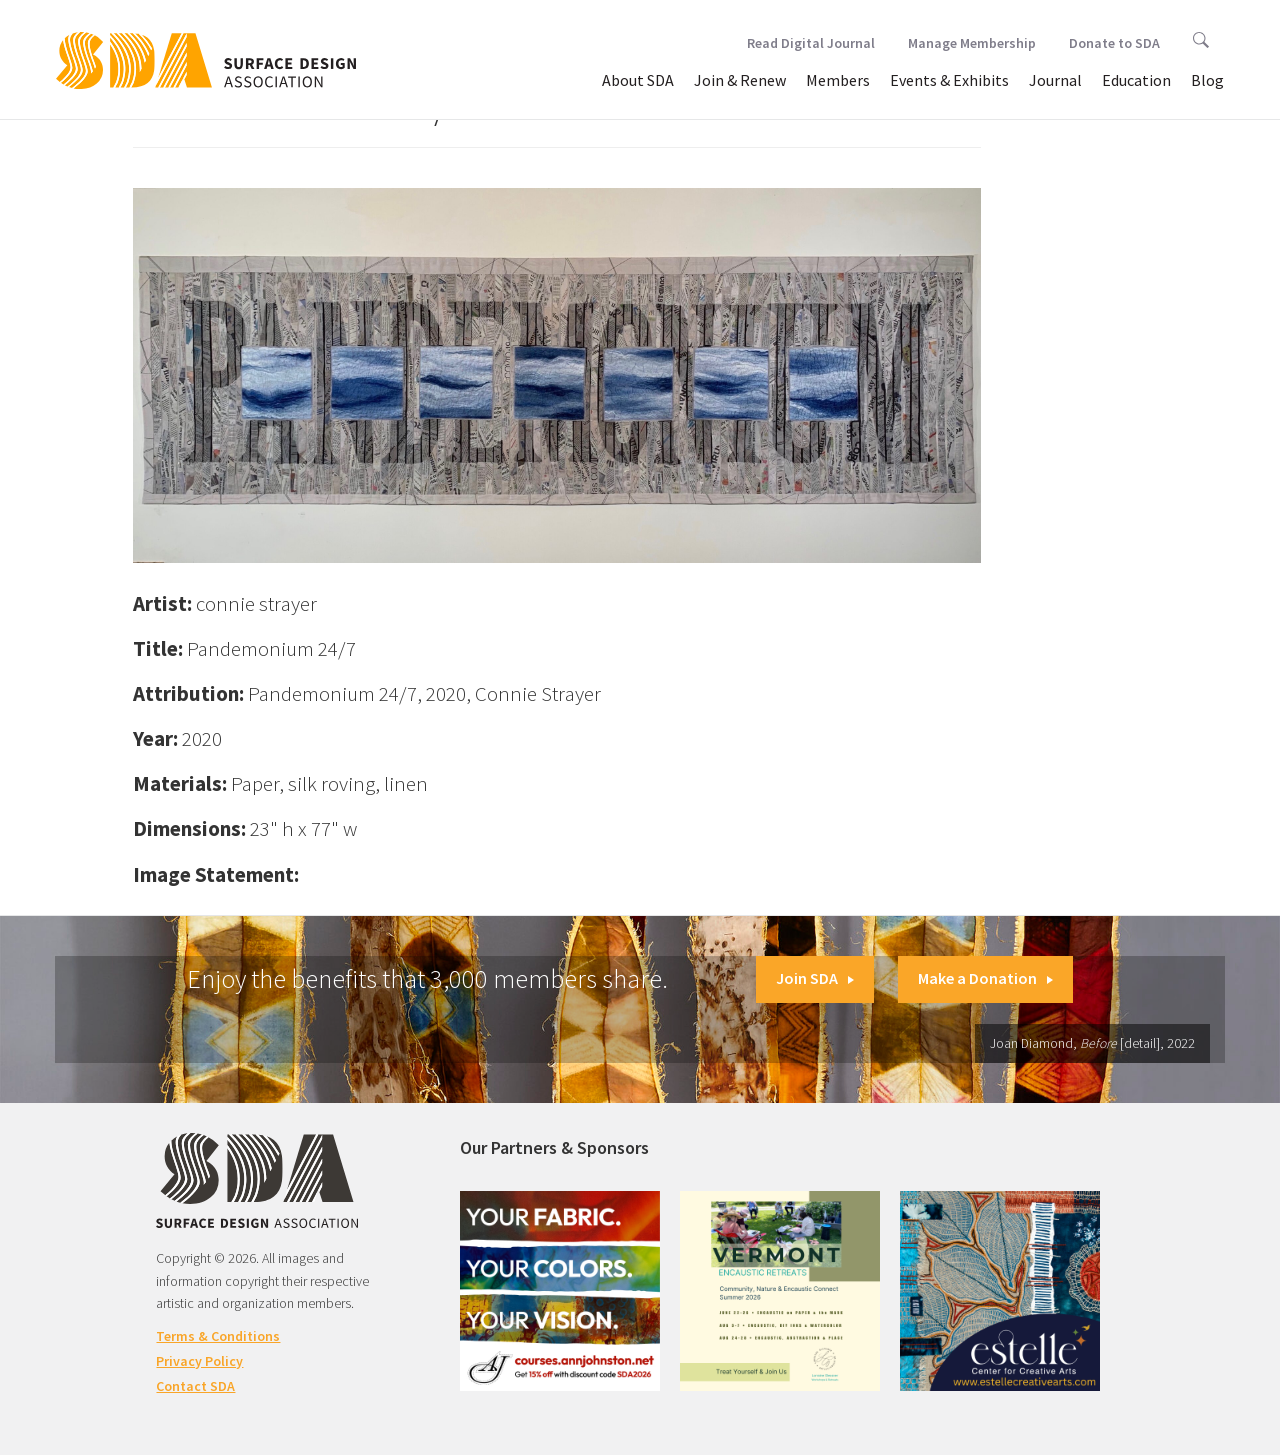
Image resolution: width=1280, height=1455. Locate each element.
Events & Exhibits (949, 80)
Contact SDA (195, 1386)
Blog (1207, 80)
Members (838, 80)
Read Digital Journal (811, 43)
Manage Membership (972, 43)
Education (1136, 80)
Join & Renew (740, 80)
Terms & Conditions (218, 1336)
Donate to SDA (1114, 43)
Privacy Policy (199, 1361)
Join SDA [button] (815, 978)
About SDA (638, 80)
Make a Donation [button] (985, 978)
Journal (1055, 80)
